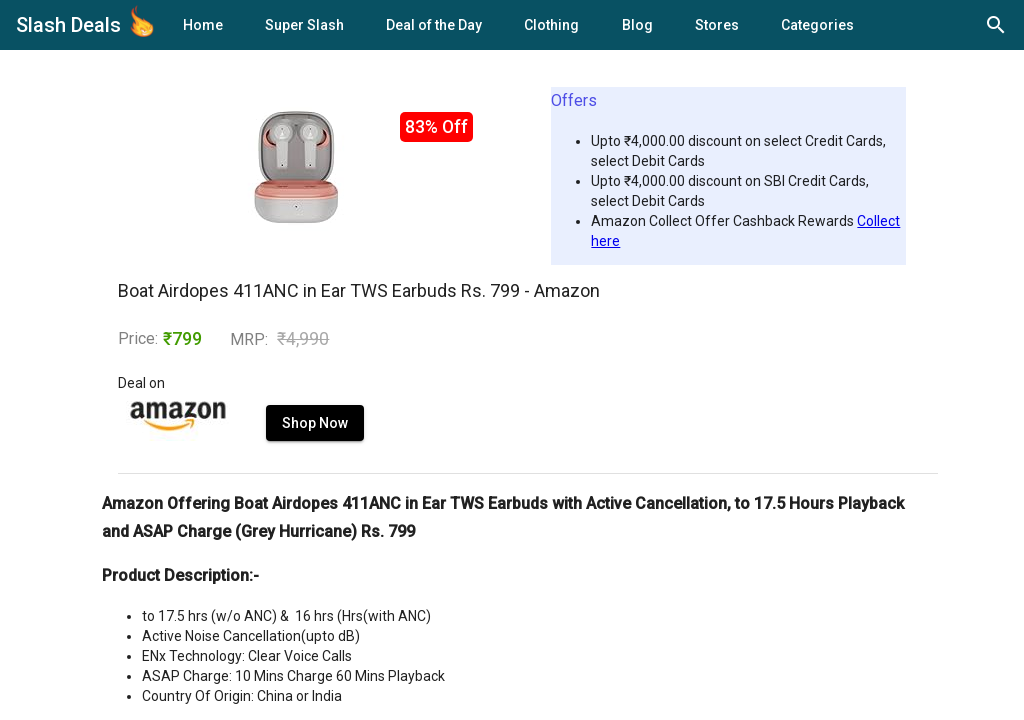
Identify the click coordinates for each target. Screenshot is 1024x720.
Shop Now (315, 423)
